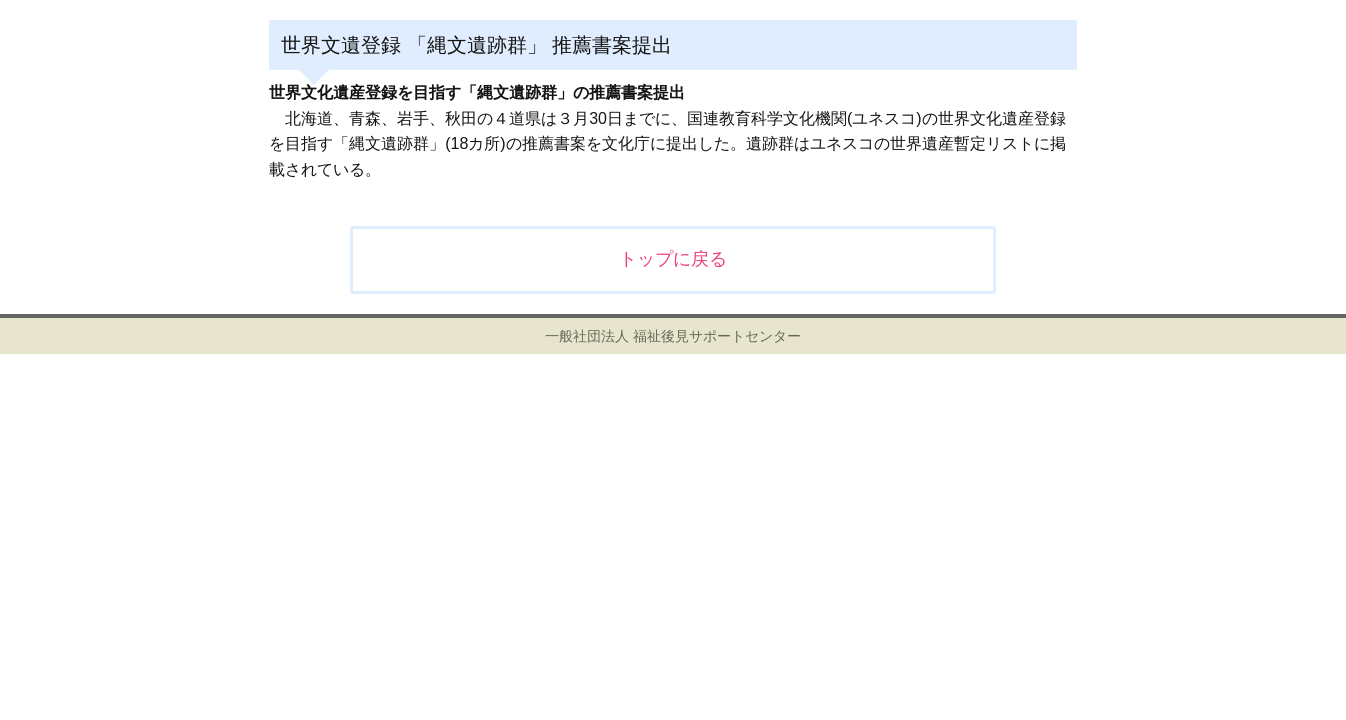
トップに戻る (673, 259)
